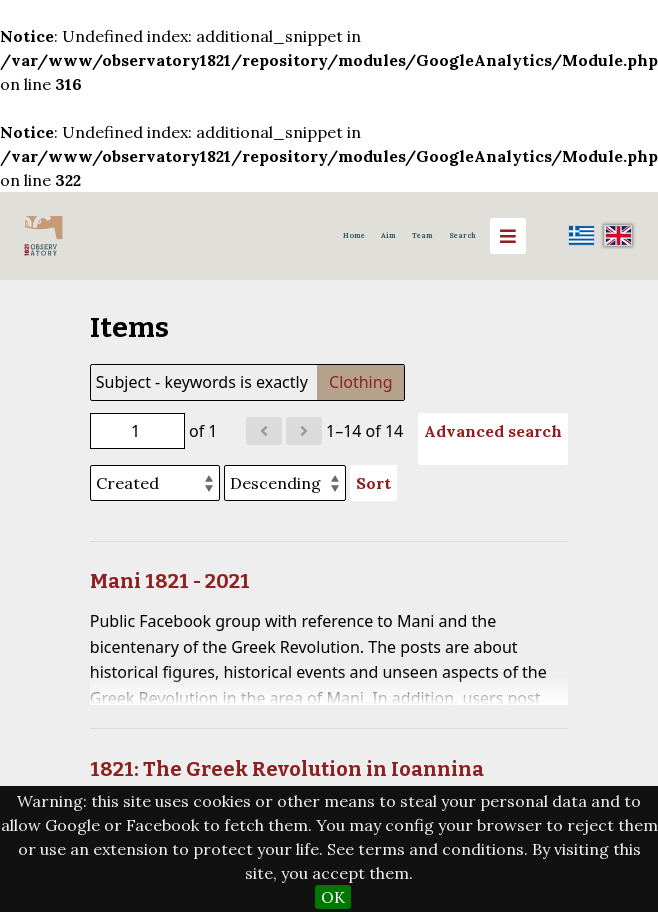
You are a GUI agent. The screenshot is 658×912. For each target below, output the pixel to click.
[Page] (137, 431)
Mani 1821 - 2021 (170, 581)
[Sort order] (285, 483)
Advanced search (493, 431)
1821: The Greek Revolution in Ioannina (287, 769)
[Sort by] (155, 483)
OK (333, 897)
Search (462, 235)
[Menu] (508, 236)
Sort (373, 483)
